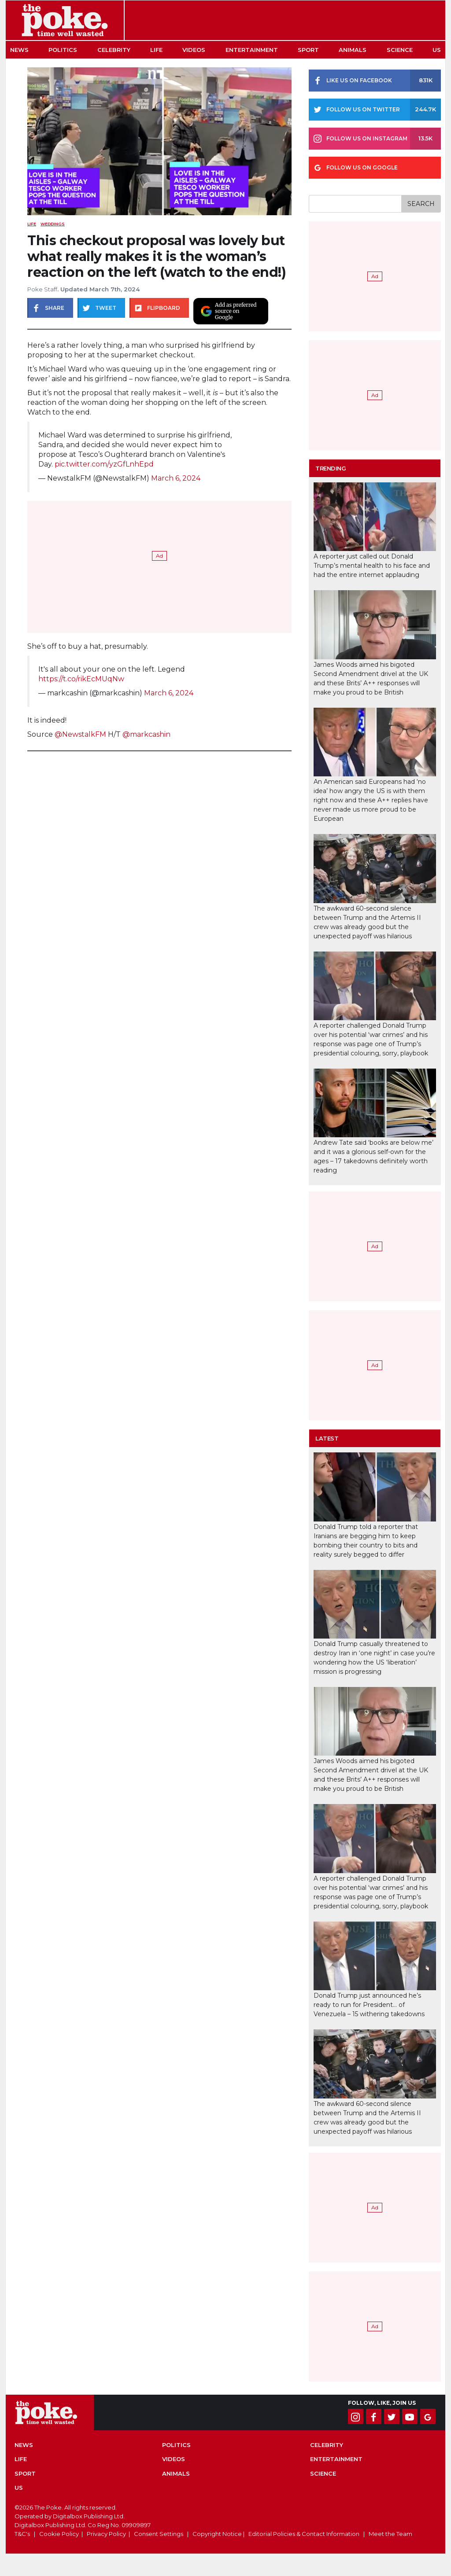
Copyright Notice (217, 2533)
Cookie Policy (59, 2533)
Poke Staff (42, 289)
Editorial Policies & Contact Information (303, 2533)
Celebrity (113, 49)
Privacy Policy (106, 2533)
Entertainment (252, 49)
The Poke (65, 20)
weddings (53, 223)
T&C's (22, 2533)
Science (400, 49)
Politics (62, 49)
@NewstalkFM (80, 734)
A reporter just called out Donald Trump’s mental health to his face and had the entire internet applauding (372, 565)
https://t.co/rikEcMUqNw (81, 679)
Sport (308, 49)
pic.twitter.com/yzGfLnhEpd (104, 464)
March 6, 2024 (175, 478)
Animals (352, 49)
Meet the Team (390, 2533)
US (437, 49)
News (19, 49)
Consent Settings (158, 2533)
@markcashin (146, 734)
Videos (193, 49)
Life (156, 49)
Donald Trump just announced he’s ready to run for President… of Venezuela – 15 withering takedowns (369, 2005)
